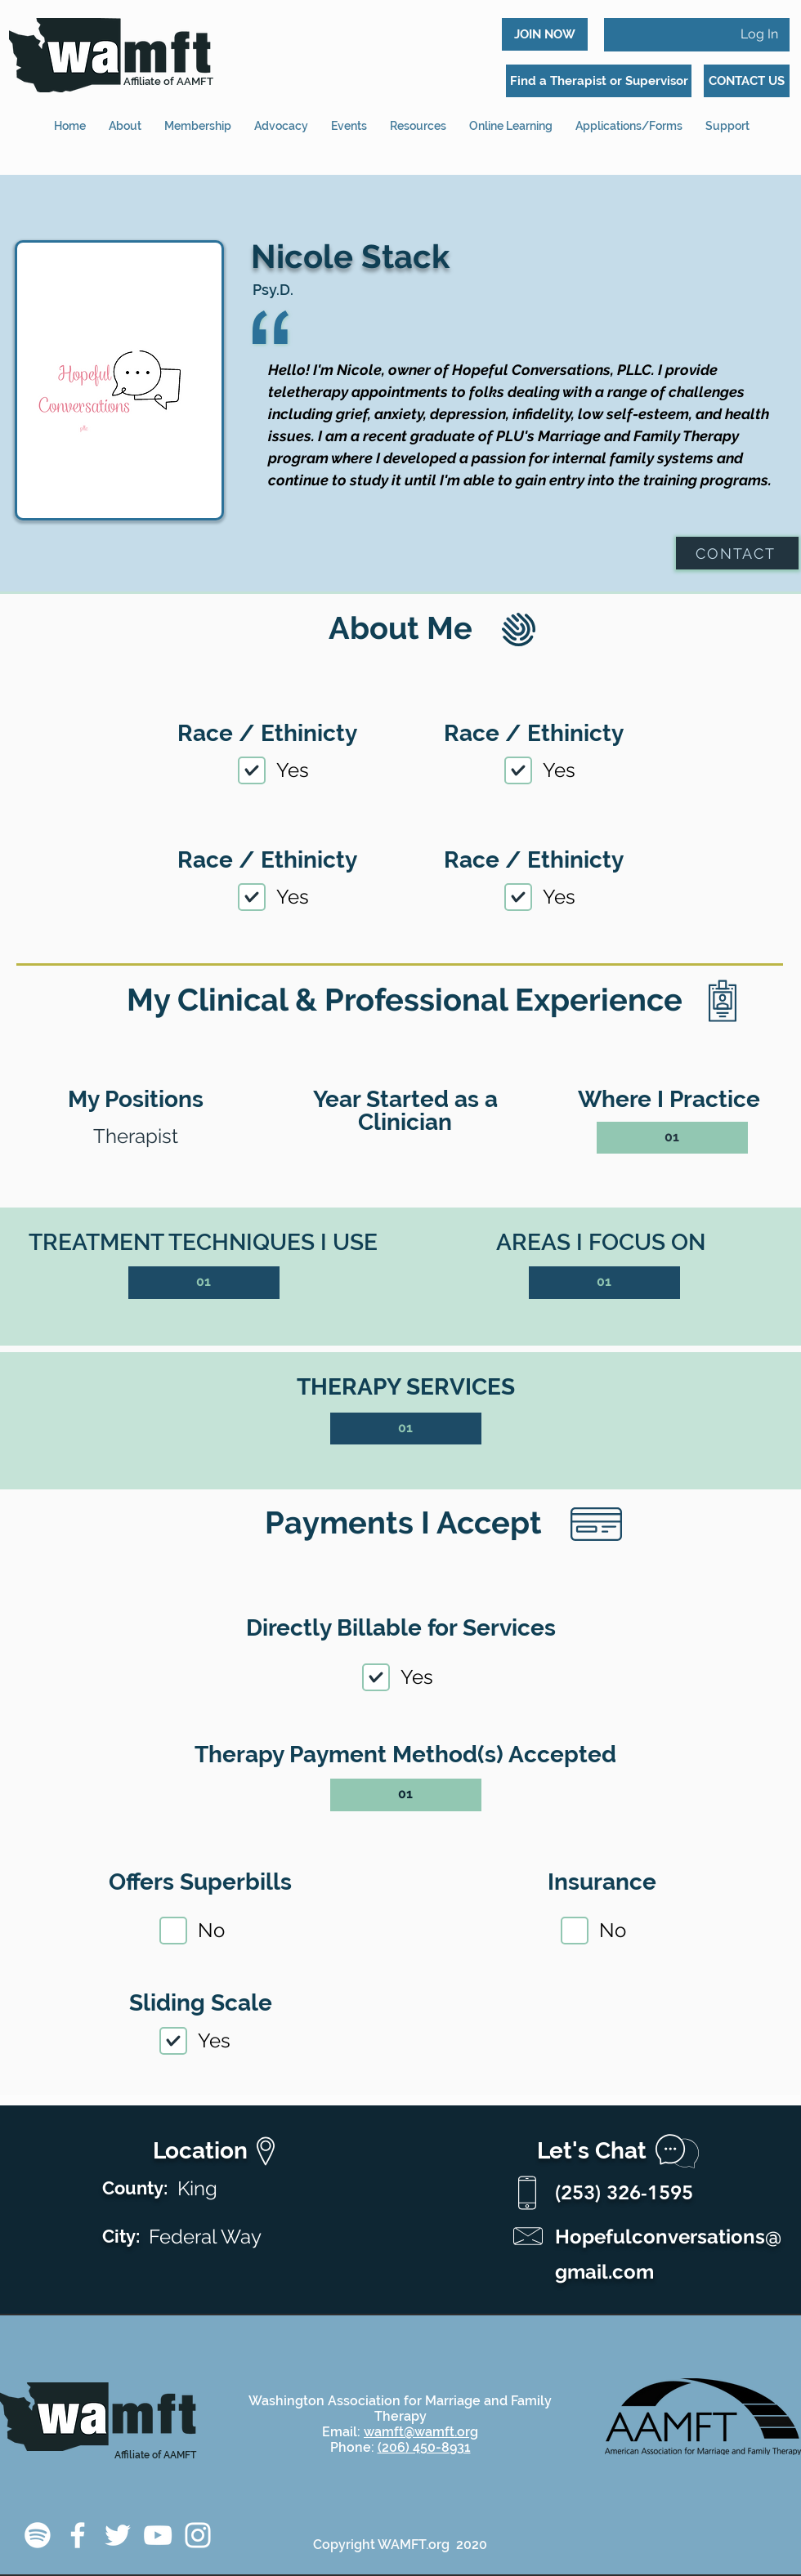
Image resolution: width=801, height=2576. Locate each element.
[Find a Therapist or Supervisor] (598, 81)
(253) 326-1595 (624, 2192)
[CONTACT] (737, 553)
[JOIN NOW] (545, 34)
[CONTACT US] (747, 81)
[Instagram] (198, 2535)
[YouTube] (158, 2535)
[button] (629, 118)
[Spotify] (37, 2535)
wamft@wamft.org (421, 2432)
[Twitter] (118, 2535)
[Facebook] (77, 2535)
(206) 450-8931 (424, 2447)
